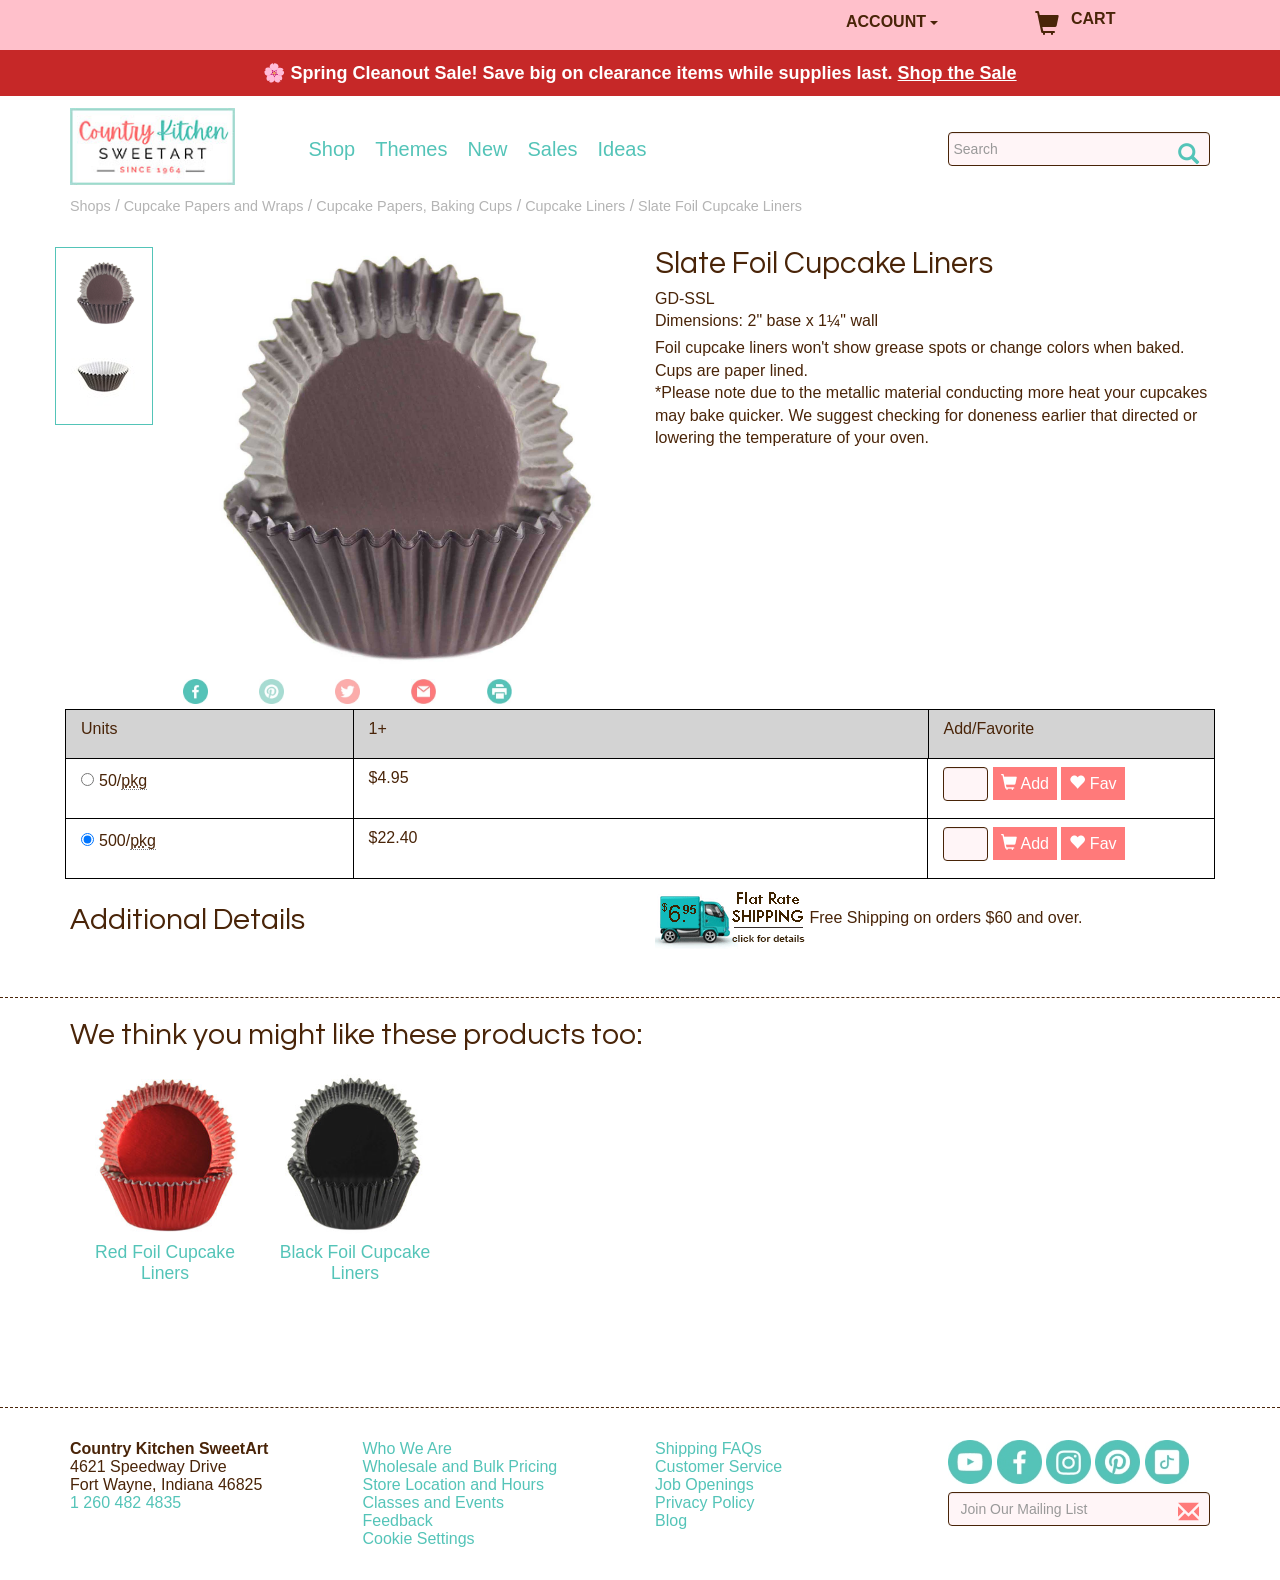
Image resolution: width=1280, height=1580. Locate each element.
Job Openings (704, 1484)
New (487, 149)
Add (1025, 783)
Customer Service (718, 1466)
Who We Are (408, 1448)
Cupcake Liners (575, 206)
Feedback (398, 1520)
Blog (671, 1520)
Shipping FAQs (708, 1448)
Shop (332, 149)
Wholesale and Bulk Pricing (460, 1466)
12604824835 (125, 1502)
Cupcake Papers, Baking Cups (414, 206)
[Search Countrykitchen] (1079, 149)
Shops (90, 206)
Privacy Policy (705, 1502)
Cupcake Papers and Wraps (214, 206)
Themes (411, 149)
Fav (1092, 783)
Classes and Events (433, 1502)
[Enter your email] (1079, 1509)
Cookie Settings (419, 1538)
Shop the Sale (957, 73)
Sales (553, 149)
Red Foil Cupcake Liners (165, 1262)
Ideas (622, 149)
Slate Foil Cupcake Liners (720, 206)
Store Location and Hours (453, 1484)
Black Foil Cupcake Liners (355, 1262)
